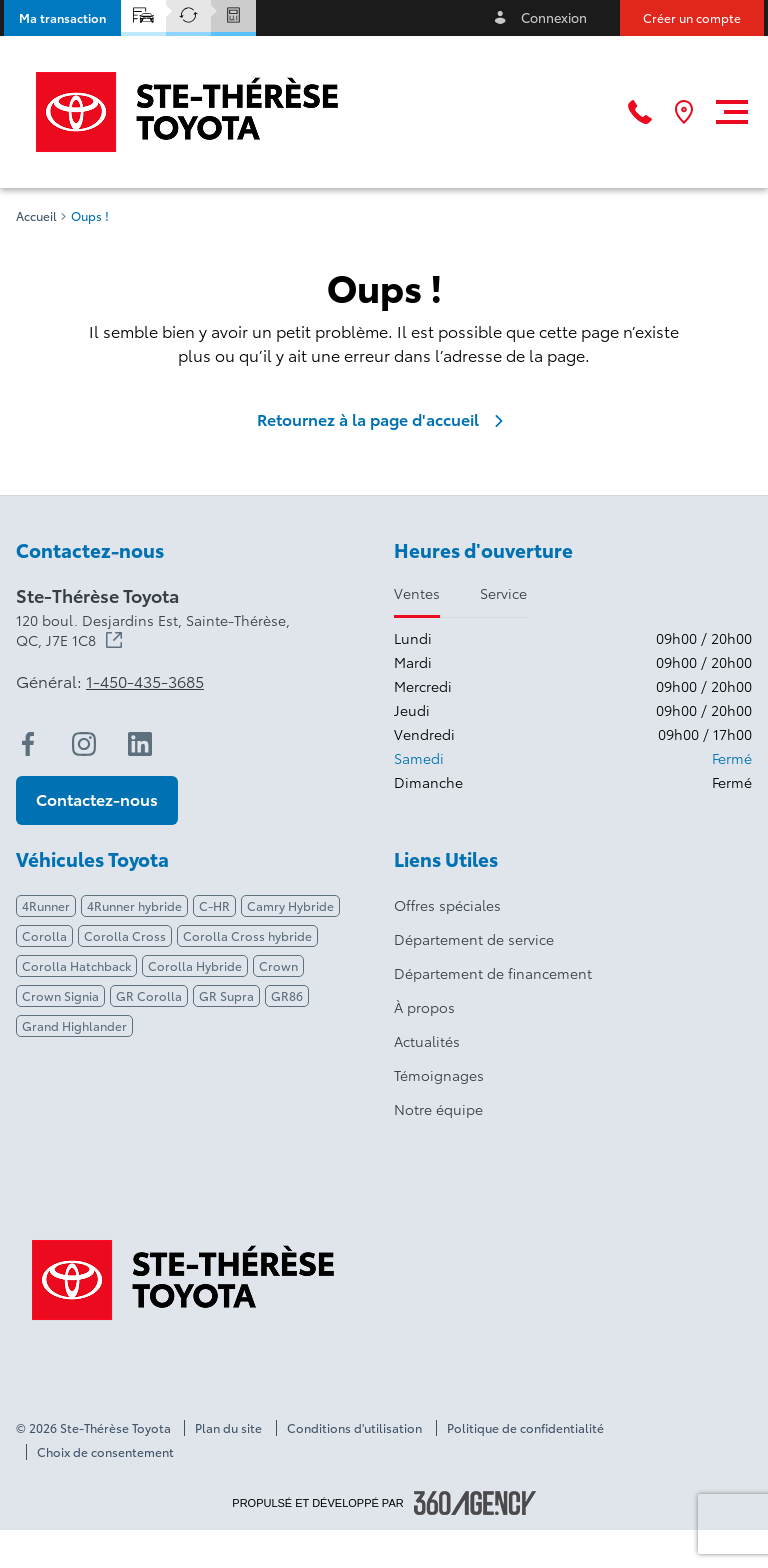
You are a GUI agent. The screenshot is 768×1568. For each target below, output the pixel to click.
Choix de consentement (105, 1452)
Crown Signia (60, 995)
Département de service (474, 939)
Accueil (36, 216)
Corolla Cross (125, 935)
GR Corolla (149, 995)
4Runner (46, 905)
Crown (278, 965)
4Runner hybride (134, 905)
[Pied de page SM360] (475, 1503)
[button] (62, 18)
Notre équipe (438, 1109)
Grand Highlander (74, 1025)
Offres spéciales (447, 905)
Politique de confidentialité (525, 1428)
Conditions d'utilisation (354, 1428)
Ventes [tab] (417, 593)
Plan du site (228, 1428)
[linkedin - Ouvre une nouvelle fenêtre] (140, 744)
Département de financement (493, 973)
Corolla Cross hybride (247, 935)
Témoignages (439, 1075)
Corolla (44, 935)
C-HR (214, 905)
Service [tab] (503, 593)
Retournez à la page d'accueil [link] (384, 419)
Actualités (427, 1041)
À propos (424, 1007)
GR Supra (226, 995)
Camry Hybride (290, 905)
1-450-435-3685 (145, 681)
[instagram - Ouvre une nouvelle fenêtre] (84, 744)
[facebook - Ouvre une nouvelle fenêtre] (28, 744)
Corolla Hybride (195, 965)
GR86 (287, 995)
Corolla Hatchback (76, 965)
